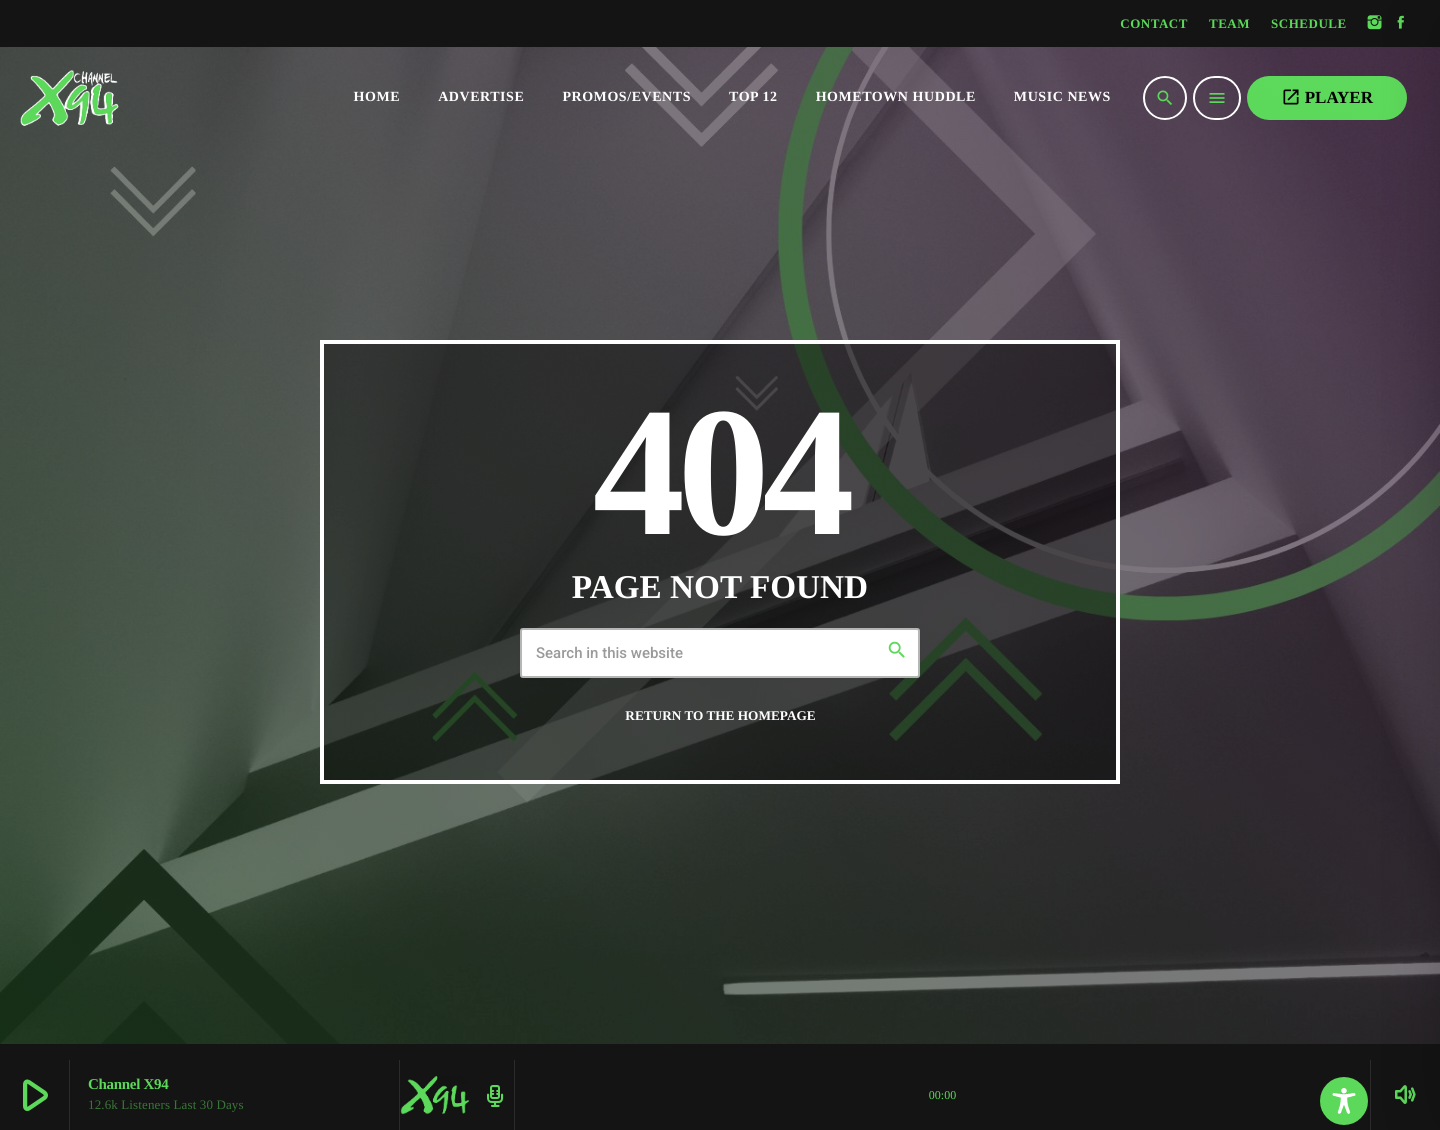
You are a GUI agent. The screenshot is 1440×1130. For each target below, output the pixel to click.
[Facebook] (1401, 23)
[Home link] (110, 98)
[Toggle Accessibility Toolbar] (1344, 1101)
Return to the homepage (720, 715)
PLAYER (1327, 97)
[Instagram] (1375, 23)
